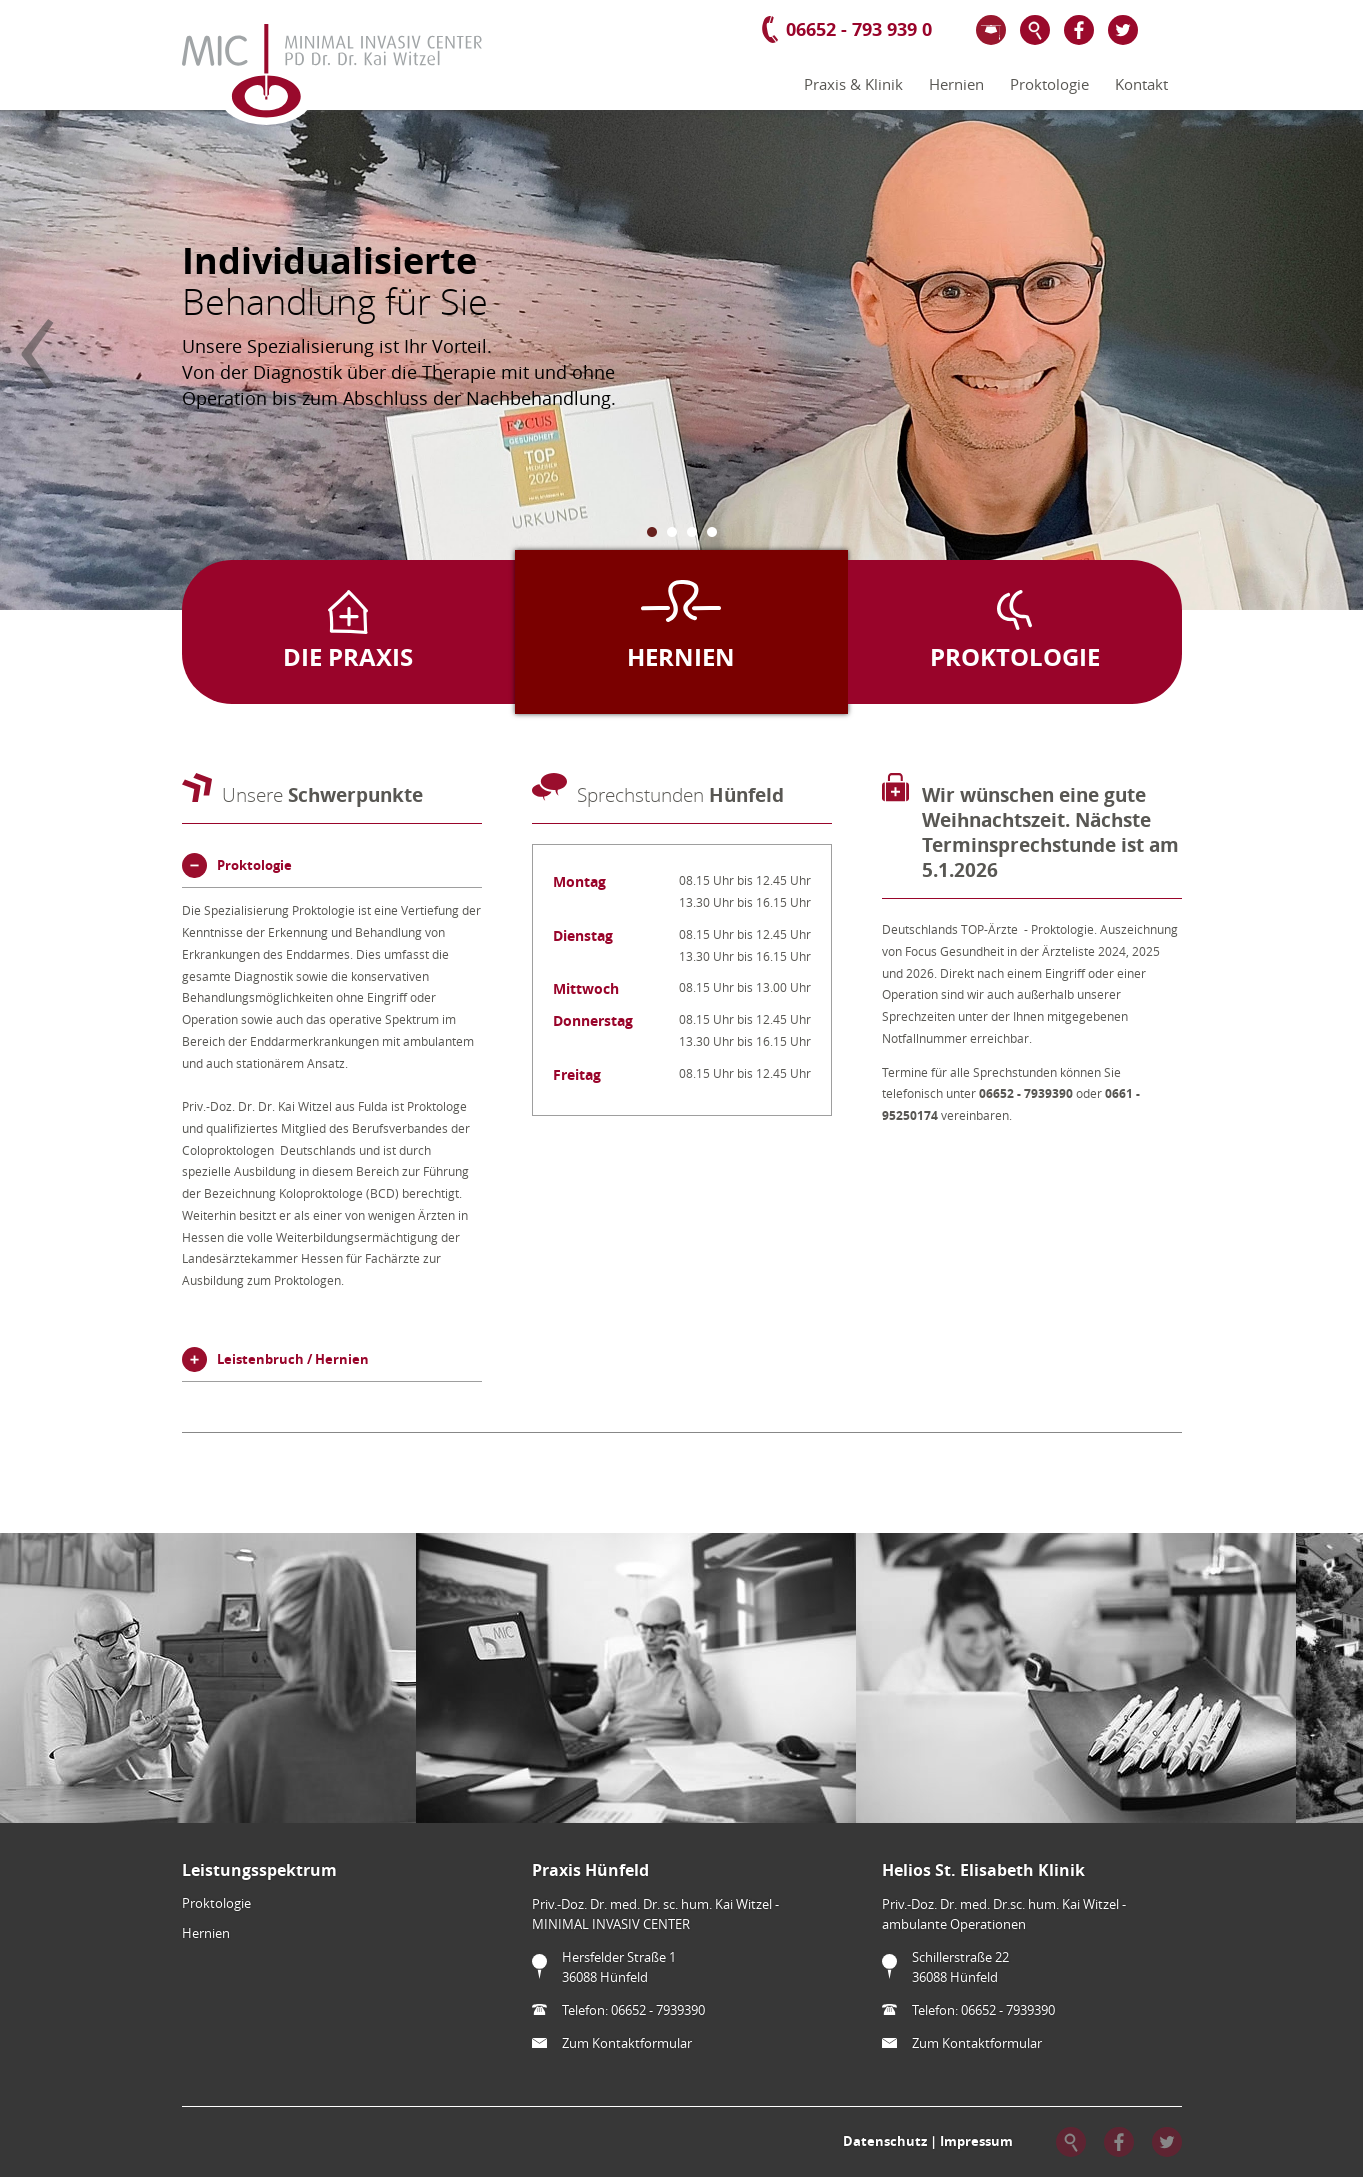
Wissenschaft (991, 30)
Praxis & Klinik (853, 84)
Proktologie (1049, 84)
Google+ (1167, 30)
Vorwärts (1325, 354)
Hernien (956, 84)
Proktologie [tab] (254, 865)
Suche (1035, 30)
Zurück (37, 354)
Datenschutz (885, 2140)
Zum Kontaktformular (627, 2043)
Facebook (1079, 30)
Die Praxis (348, 657)
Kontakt (1141, 84)
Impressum (976, 2140)
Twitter (1123, 30)
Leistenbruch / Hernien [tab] (293, 1359)
